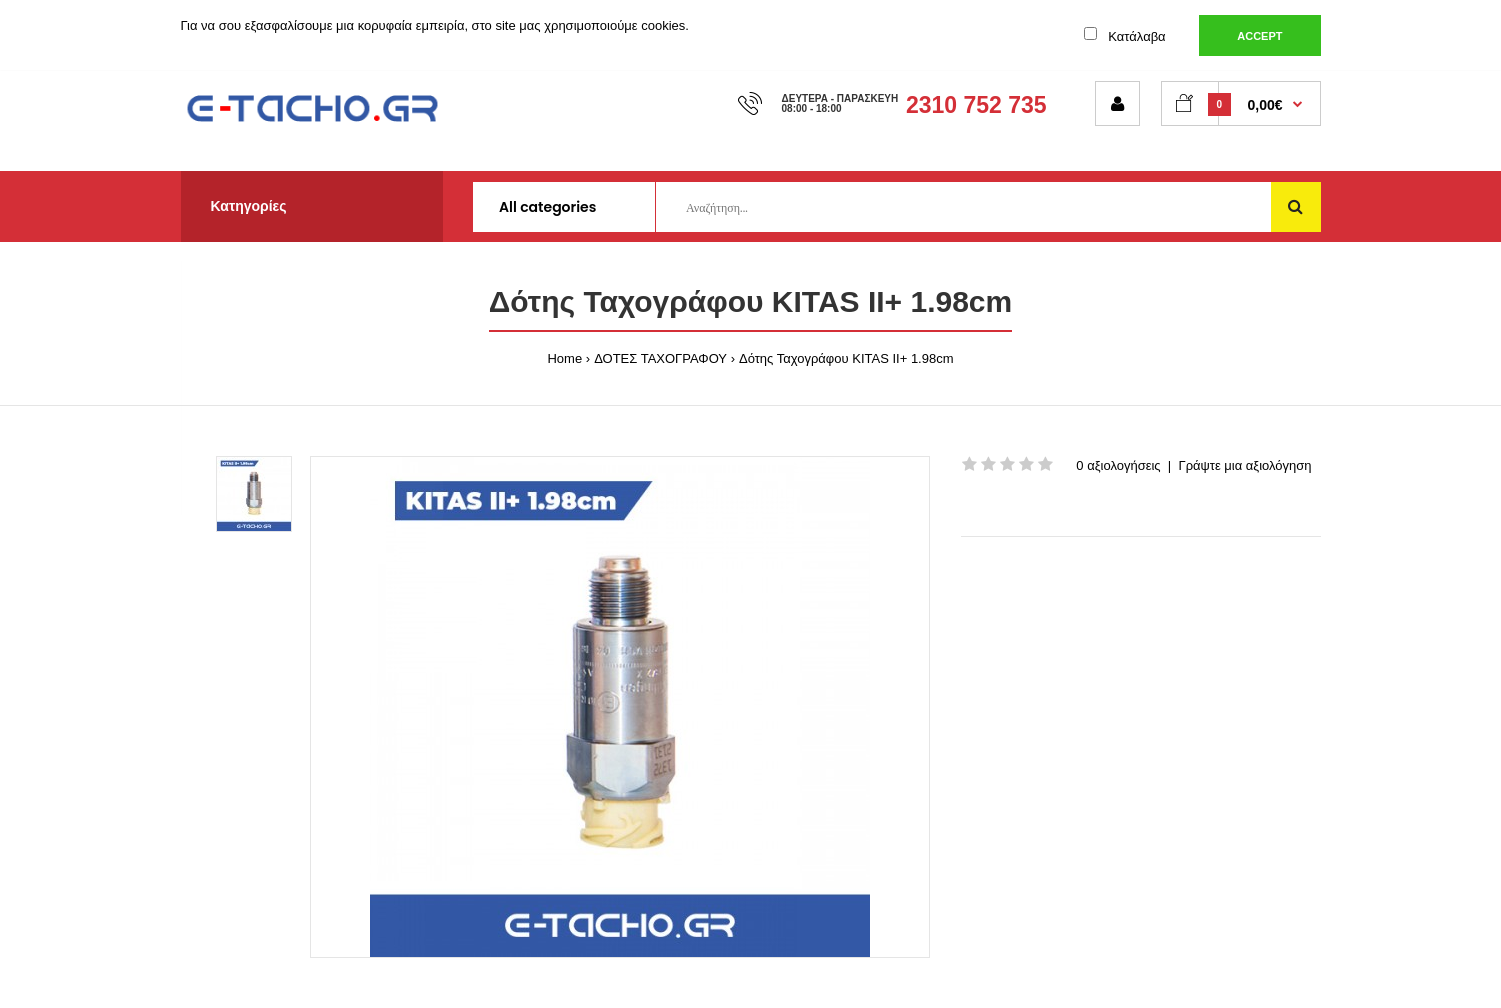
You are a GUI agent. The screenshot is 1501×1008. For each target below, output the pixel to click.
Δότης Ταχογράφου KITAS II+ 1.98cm (846, 358)
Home (564, 358)
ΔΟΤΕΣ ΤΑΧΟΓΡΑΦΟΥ (660, 358)
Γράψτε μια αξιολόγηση (1244, 465)
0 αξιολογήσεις (1118, 465)
